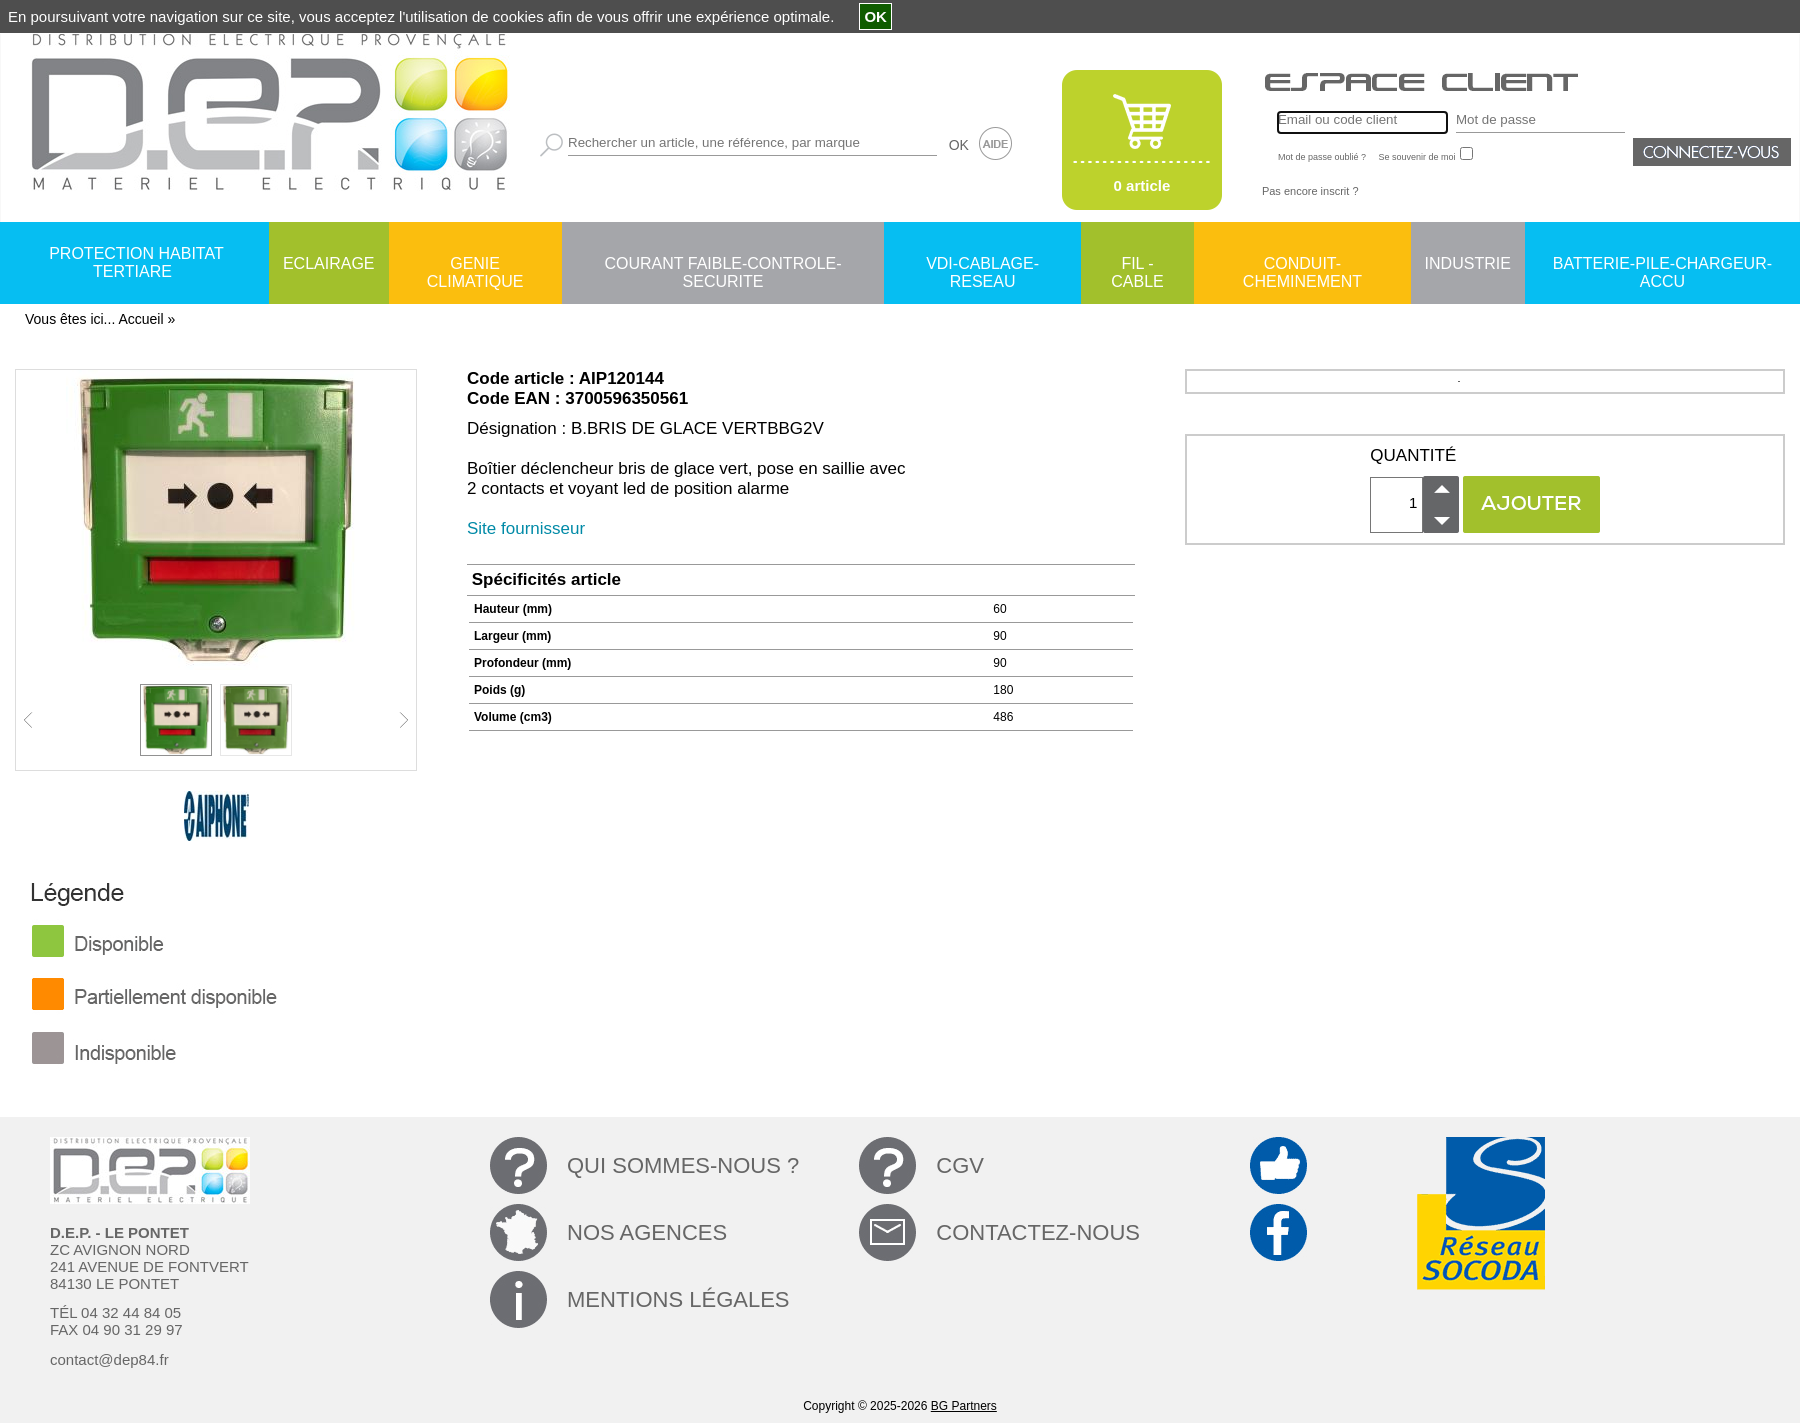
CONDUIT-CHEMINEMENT (1302, 265)
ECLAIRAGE (329, 263)
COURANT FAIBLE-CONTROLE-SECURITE (722, 265)
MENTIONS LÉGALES (678, 1299)
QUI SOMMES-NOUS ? (683, 1165)
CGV (960, 1165)
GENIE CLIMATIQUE (475, 265)
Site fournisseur (526, 528)
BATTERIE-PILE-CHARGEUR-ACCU (1662, 265)
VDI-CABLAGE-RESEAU (982, 265)
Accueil (140, 319)
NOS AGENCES (647, 1232)
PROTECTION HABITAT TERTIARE (136, 262)
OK (959, 145)
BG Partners (964, 1406)
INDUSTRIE (1468, 263)
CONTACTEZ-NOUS (1038, 1232)
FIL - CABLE (1137, 265)
